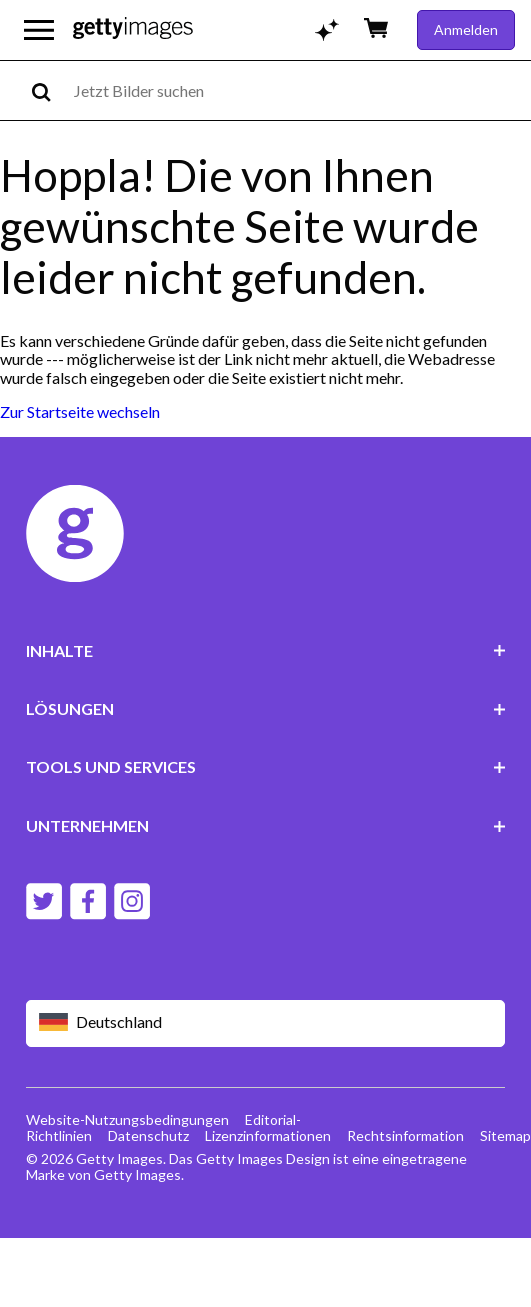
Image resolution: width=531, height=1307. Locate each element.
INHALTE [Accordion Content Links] (266, 650)
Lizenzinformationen (268, 1135)
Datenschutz (148, 1135)
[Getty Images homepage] (133, 29)
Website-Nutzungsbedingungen (127, 1119)
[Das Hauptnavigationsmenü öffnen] (39, 30)
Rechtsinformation (405, 1135)
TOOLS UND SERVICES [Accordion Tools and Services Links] (266, 766)
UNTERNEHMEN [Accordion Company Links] (266, 825)
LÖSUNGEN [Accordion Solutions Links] (266, 708)
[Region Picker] (266, 1023)
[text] (299, 90)
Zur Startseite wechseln (80, 411)
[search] (49, 90)
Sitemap (505, 1135)
